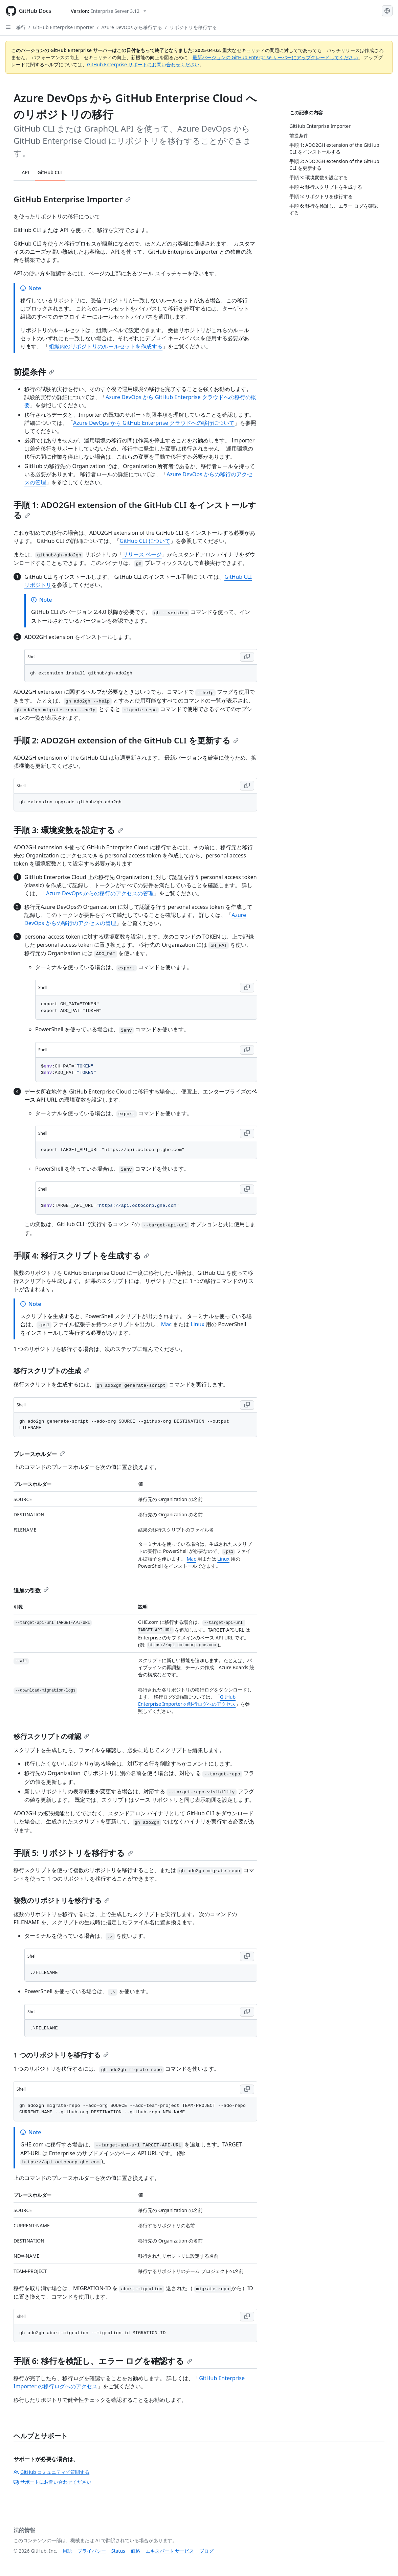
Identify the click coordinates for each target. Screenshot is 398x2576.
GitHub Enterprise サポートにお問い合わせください (143, 64)
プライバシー (92, 2551)
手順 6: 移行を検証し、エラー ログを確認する (103, 2360)
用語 (67, 2551)
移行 (21, 27)
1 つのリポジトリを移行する (61, 2055)
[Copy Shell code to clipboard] (247, 657)
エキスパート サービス (170, 2551)
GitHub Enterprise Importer (63, 27)
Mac (166, 1324)
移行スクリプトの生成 (51, 1370)
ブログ (206, 2551)
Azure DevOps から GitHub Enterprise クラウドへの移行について (154, 423)
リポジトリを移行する (193, 27)
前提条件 (34, 371)
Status (118, 2551)
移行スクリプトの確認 (51, 1736)
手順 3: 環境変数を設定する (68, 829)
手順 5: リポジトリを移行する (73, 1852)
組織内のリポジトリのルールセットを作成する (105, 346)
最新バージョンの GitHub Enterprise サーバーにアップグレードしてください (275, 57)
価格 (135, 2551)
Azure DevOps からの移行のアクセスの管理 (100, 893)
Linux (197, 1324)
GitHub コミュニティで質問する (51, 2472)
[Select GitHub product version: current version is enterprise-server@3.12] (108, 11)
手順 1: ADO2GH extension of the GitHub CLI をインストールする (135, 510)
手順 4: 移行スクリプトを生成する (81, 1255)
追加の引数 (31, 1590)
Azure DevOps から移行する (131, 27)
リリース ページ (142, 554)
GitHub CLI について (145, 541)
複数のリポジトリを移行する (62, 1900)
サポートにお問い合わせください (52, 2482)
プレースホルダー (39, 1454)
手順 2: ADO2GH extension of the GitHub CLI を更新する (126, 740)
